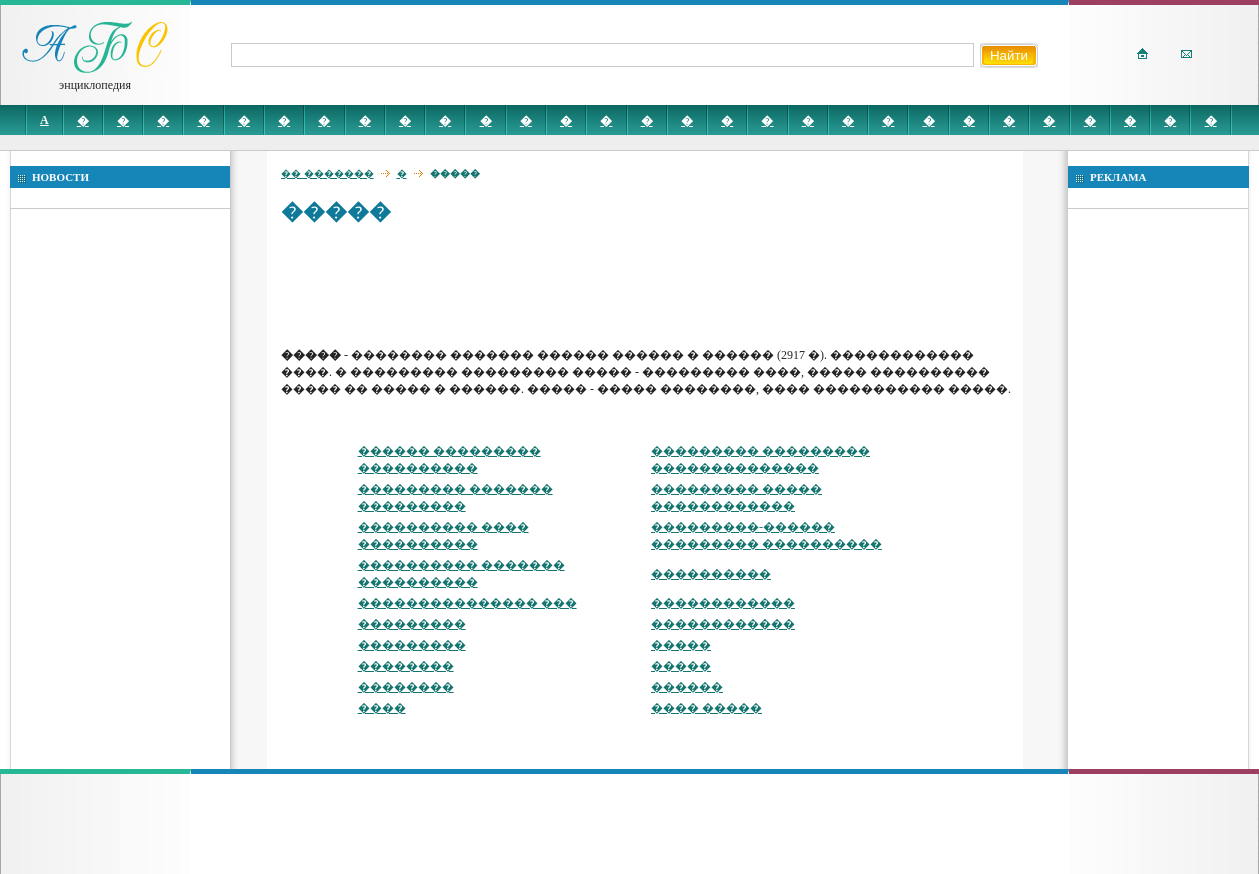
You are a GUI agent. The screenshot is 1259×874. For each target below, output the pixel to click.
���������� (711, 574)
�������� (406, 666)
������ (687, 687)
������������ (723, 603)
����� (681, 645)
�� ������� (327, 173)
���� (382, 708)
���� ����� (706, 708)
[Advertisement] (645, 285)
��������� (412, 624)
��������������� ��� (467, 603)
